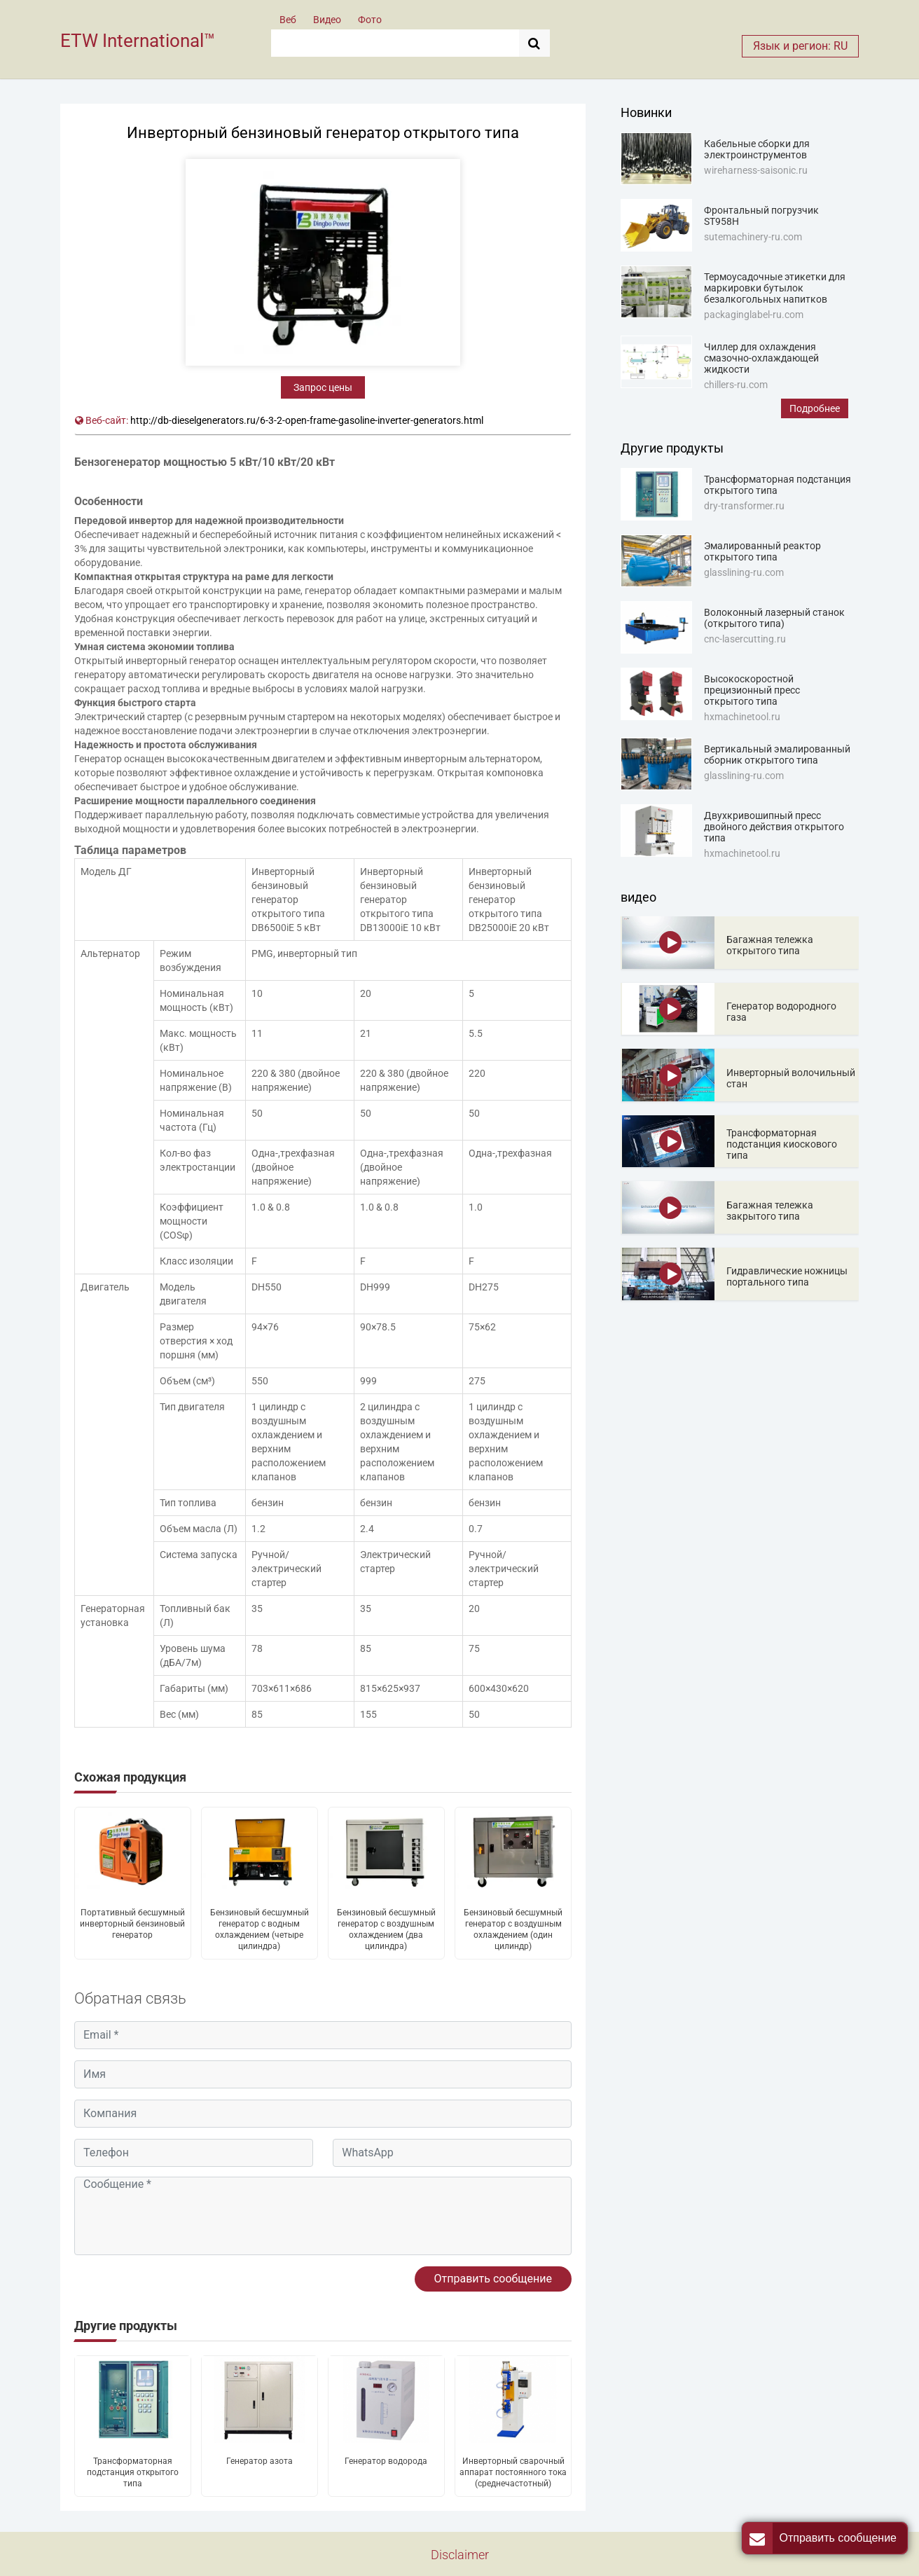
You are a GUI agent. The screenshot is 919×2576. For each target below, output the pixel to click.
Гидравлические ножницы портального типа (787, 1276)
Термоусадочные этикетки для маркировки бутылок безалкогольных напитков (774, 288)
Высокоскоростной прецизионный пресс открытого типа (752, 690)
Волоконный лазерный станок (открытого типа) (774, 618)
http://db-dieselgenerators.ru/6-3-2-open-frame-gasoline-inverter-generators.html (306, 420)
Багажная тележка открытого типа (769, 945)
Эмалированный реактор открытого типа (762, 551)
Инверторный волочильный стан (790, 1078)
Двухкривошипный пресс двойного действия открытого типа (774, 826)
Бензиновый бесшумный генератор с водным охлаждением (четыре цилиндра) (259, 1929)
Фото (370, 19)
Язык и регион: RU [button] (800, 46)
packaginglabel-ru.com (753, 314)
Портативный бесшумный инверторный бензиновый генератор (132, 1924)
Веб (287, 19)
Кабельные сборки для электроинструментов (757, 149)
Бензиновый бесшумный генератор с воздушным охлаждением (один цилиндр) (513, 1929)
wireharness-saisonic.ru (756, 170)
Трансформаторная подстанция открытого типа (133, 2472)
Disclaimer (460, 2554)
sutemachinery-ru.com (753, 236)
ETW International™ (137, 40)
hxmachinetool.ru (742, 716)
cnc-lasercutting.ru (745, 639)
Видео (327, 19)
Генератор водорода (386, 2461)
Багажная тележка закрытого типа (769, 1210)
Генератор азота (259, 2461)
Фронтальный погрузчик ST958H (761, 216)
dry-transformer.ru (744, 505)
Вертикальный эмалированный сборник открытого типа (777, 754)
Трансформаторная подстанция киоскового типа (781, 1144)
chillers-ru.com (736, 384)
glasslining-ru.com (744, 572)
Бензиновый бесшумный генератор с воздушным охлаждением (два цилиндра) (386, 1929)
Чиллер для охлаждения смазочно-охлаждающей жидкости (761, 358)
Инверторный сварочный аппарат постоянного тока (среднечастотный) (513, 2472)
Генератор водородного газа (781, 1011)
